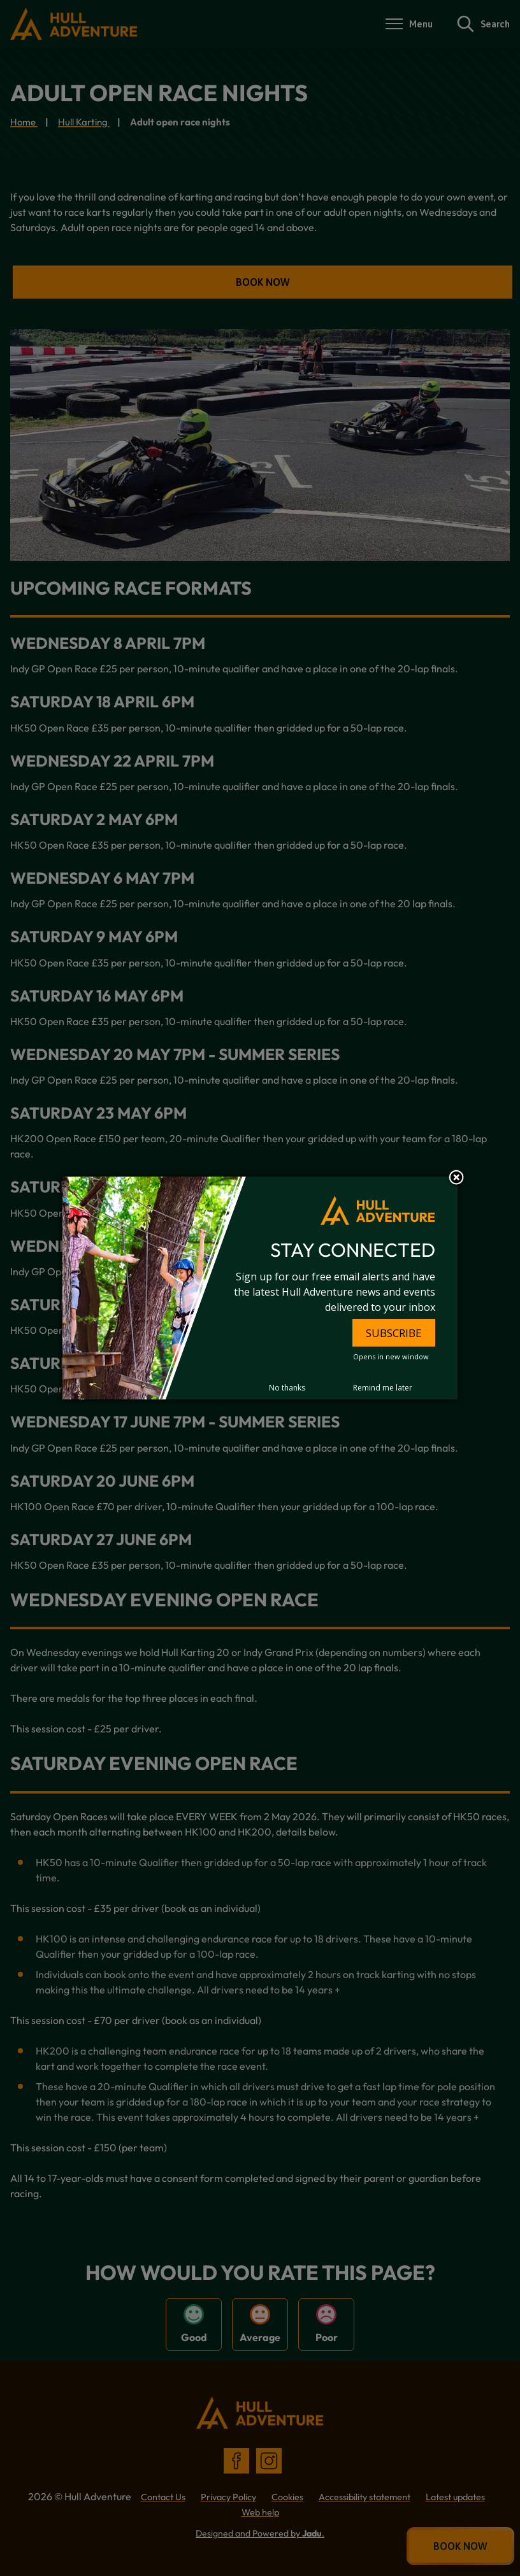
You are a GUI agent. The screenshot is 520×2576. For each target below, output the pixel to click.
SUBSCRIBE (394, 1333)
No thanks (287, 1387)
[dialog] (260, 1288)
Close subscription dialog (456, 1178)
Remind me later (382, 1387)
